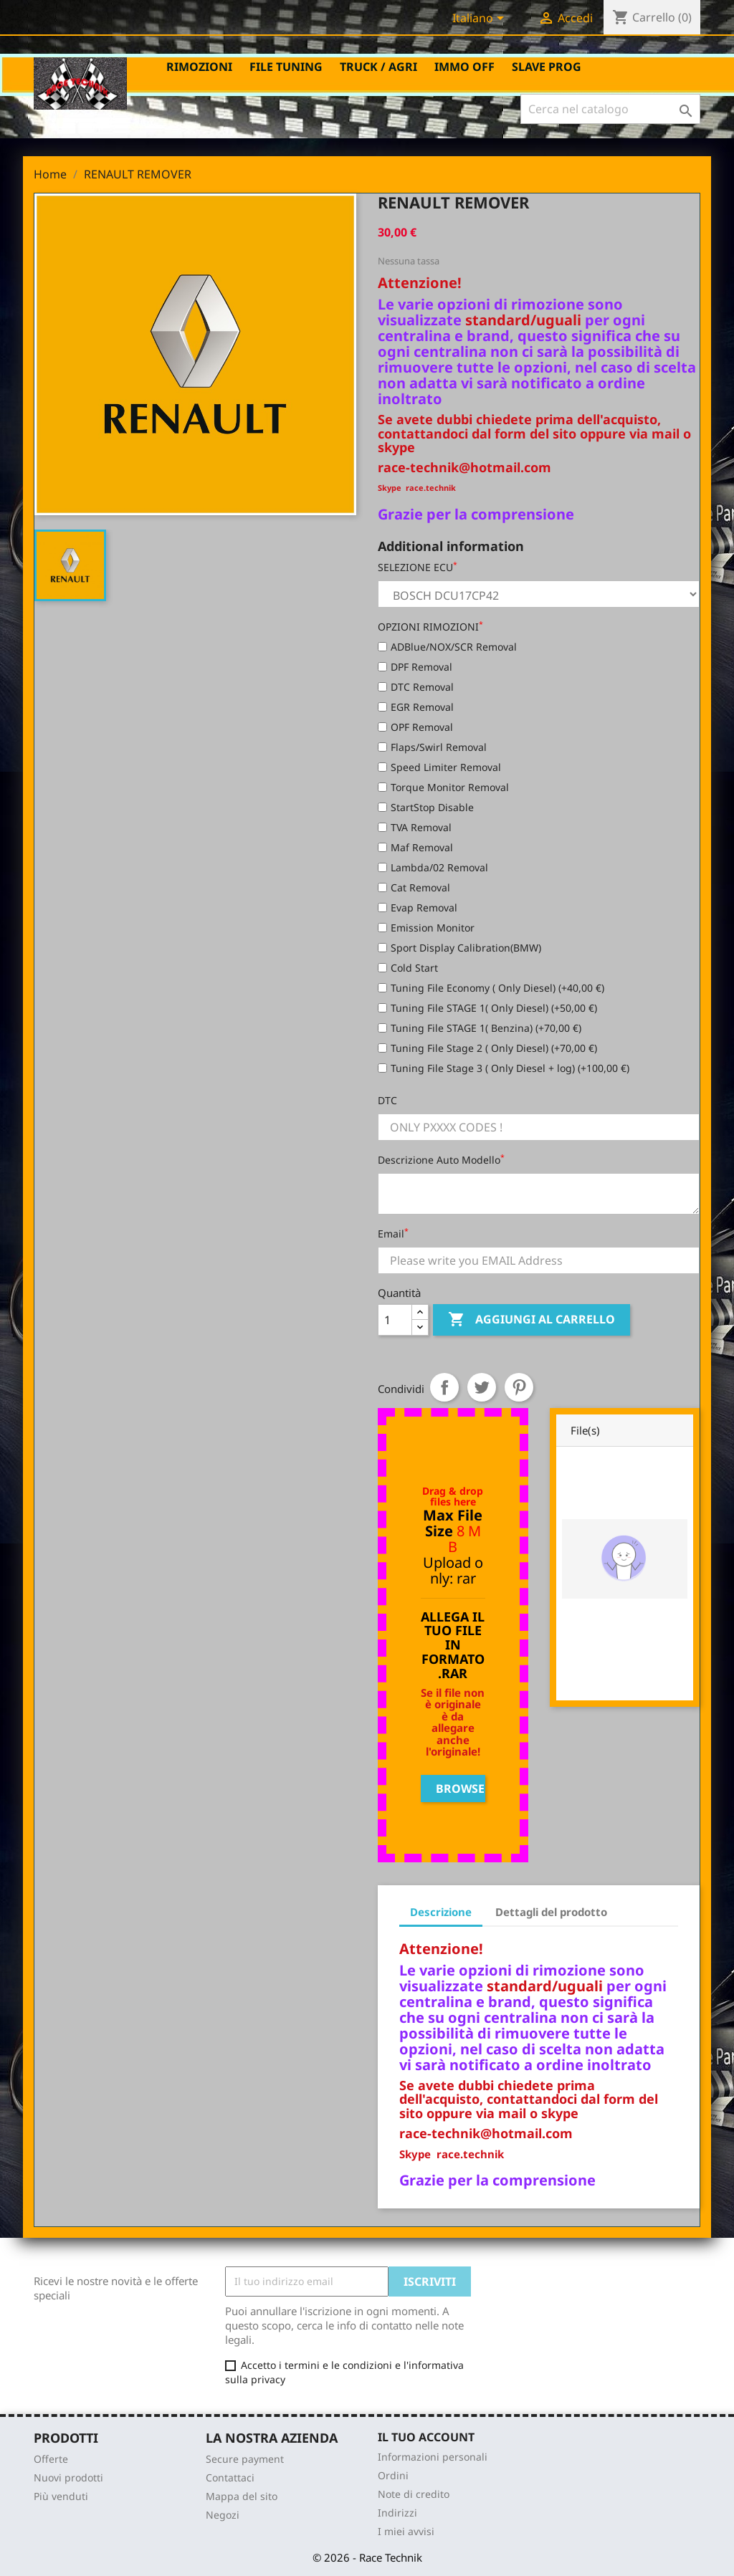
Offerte (51, 2459)
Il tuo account (426, 2437)
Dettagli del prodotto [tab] (551, 1912)
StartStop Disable (426, 807)
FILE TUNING (286, 67)
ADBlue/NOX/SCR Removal (447, 646)
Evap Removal (417, 907)
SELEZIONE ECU (417, 567)
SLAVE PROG (546, 67)
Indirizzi (397, 2512)
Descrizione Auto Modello (441, 1160)
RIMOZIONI (199, 67)
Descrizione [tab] (441, 1912)
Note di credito (413, 2494)
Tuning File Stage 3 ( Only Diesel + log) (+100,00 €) (503, 1068)
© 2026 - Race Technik (367, 2557)
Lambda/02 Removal (433, 867)
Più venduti (61, 2496)
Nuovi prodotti (68, 2477)
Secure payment (245, 2459)
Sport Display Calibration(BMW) (459, 947)
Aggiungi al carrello (531, 1320)
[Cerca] (610, 109)
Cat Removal (414, 887)
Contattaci (230, 2477)
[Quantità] (395, 1320)
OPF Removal (415, 727)
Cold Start (408, 968)
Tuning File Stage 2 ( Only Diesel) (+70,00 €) (487, 1048)
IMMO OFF (464, 67)
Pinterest (519, 1387)
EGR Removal (416, 707)
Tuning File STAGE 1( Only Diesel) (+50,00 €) (487, 1008)
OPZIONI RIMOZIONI (430, 626)
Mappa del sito (241, 2496)
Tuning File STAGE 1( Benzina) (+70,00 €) (479, 1028)
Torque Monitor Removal (443, 787)
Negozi (222, 2515)
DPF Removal (415, 667)
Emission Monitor (426, 927)
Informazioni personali (432, 2457)
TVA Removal (415, 827)
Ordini (393, 2475)
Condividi (444, 1387)
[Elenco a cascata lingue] (480, 19)
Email (393, 1233)
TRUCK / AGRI (378, 67)
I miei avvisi (406, 2531)
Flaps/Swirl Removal (432, 747)
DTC (387, 1100)
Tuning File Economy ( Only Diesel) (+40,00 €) (491, 988)
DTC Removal (416, 687)
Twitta (481, 1387)
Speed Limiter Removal (439, 767)
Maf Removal (415, 847)
